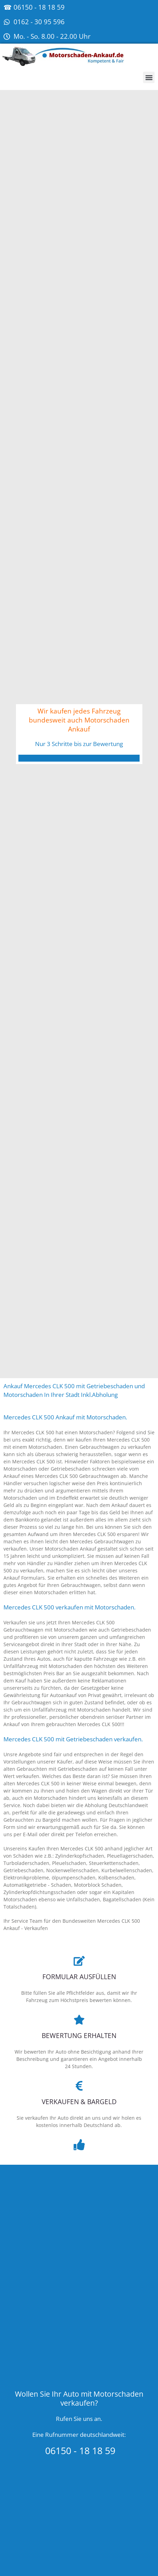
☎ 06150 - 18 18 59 (34, 7)
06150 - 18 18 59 (79, 2450)
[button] (149, 77)
